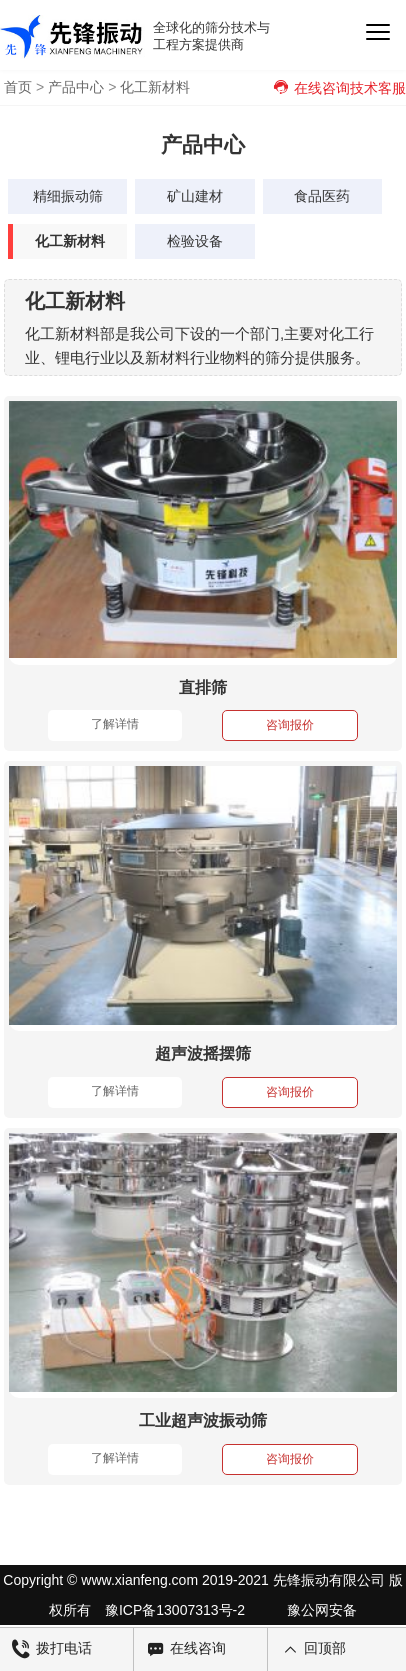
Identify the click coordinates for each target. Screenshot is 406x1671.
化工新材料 (155, 87)
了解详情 (115, 724)
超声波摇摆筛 (203, 1053)
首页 (18, 87)
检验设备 (195, 241)
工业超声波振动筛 (203, 1420)
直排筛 (203, 687)
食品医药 (322, 196)
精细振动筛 (68, 196)
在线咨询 (186, 1649)
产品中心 (76, 87)
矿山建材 (195, 196)
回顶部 (313, 1649)
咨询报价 (290, 725)
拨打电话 (52, 1649)
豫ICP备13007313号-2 (175, 1610)
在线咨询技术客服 (339, 88)
